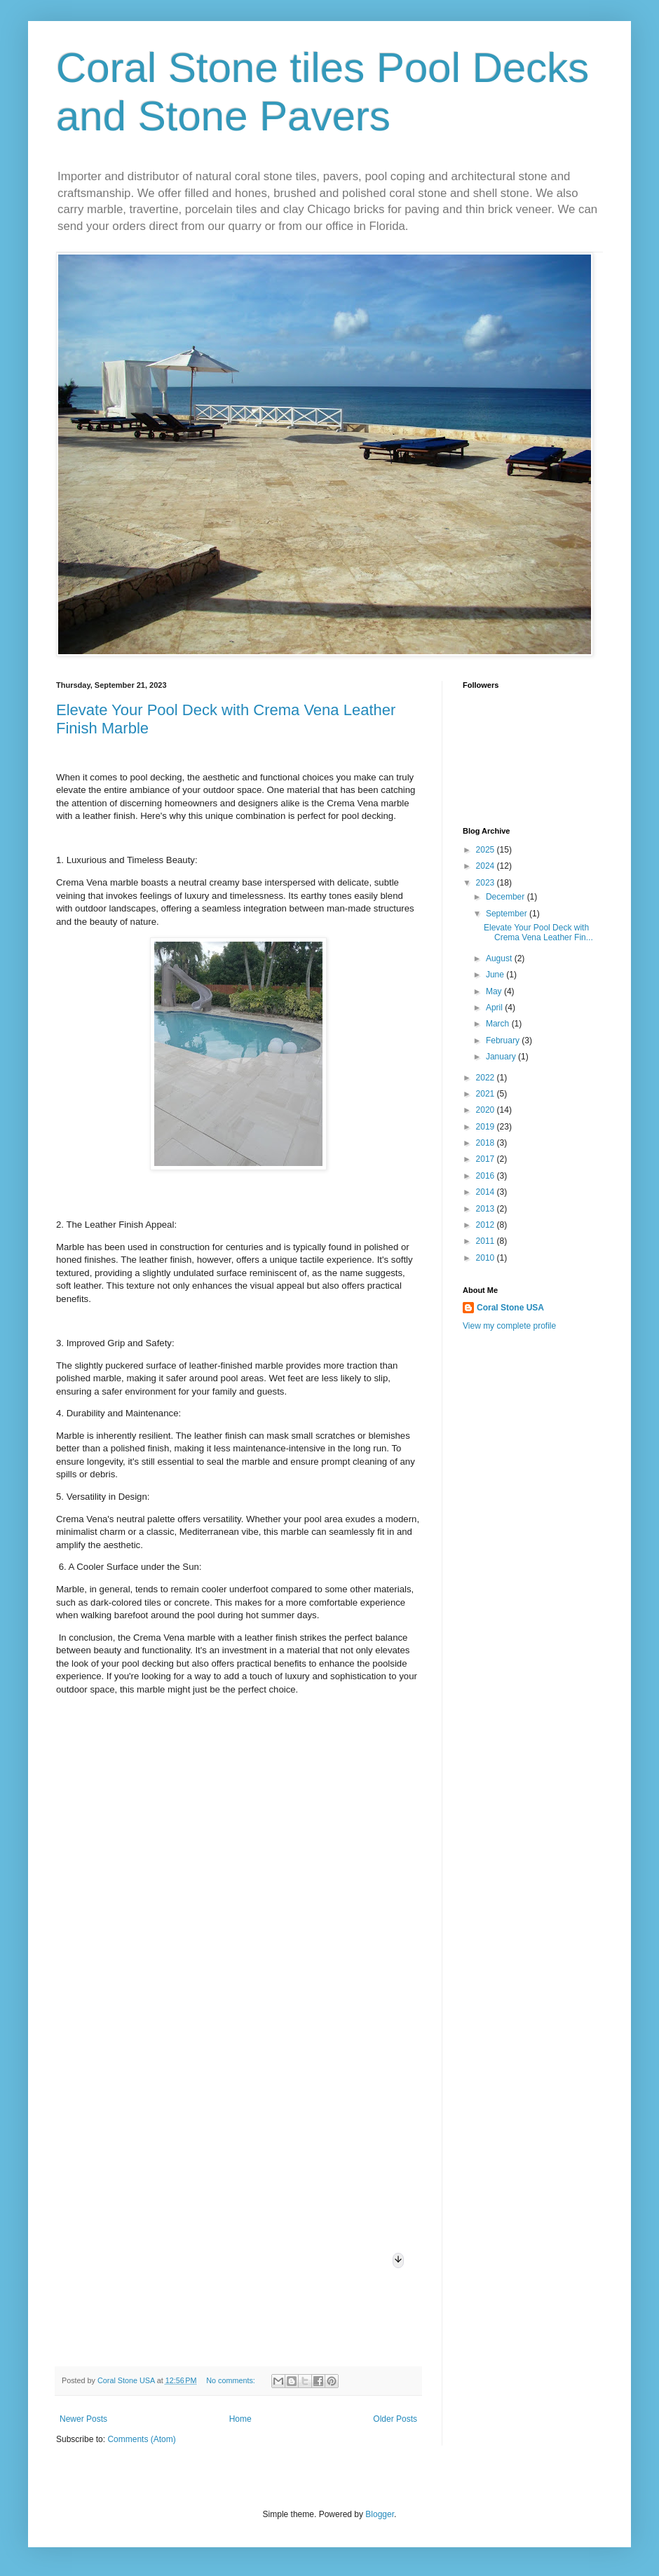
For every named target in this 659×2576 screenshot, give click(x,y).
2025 (486, 850)
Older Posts (395, 2419)
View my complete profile (509, 1326)
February (504, 1040)
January (502, 1057)
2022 (486, 1078)
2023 (486, 883)
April (495, 1007)
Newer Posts (83, 2419)
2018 (486, 1143)
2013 (486, 1209)
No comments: (231, 2380)
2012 (486, 1225)
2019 (486, 1127)
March (499, 1024)
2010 (486, 1258)
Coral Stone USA (510, 1308)
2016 (486, 1176)
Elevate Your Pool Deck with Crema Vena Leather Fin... (538, 932)
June (496, 974)
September (507, 913)
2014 (486, 1192)
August (500, 958)
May (495, 991)
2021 (486, 1094)
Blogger (379, 2514)
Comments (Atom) (141, 2439)
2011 (486, 1241)
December (506, 897)
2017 (486, 1159)
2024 (486, 866)
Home (240, 2419)
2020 (486, 1110)
